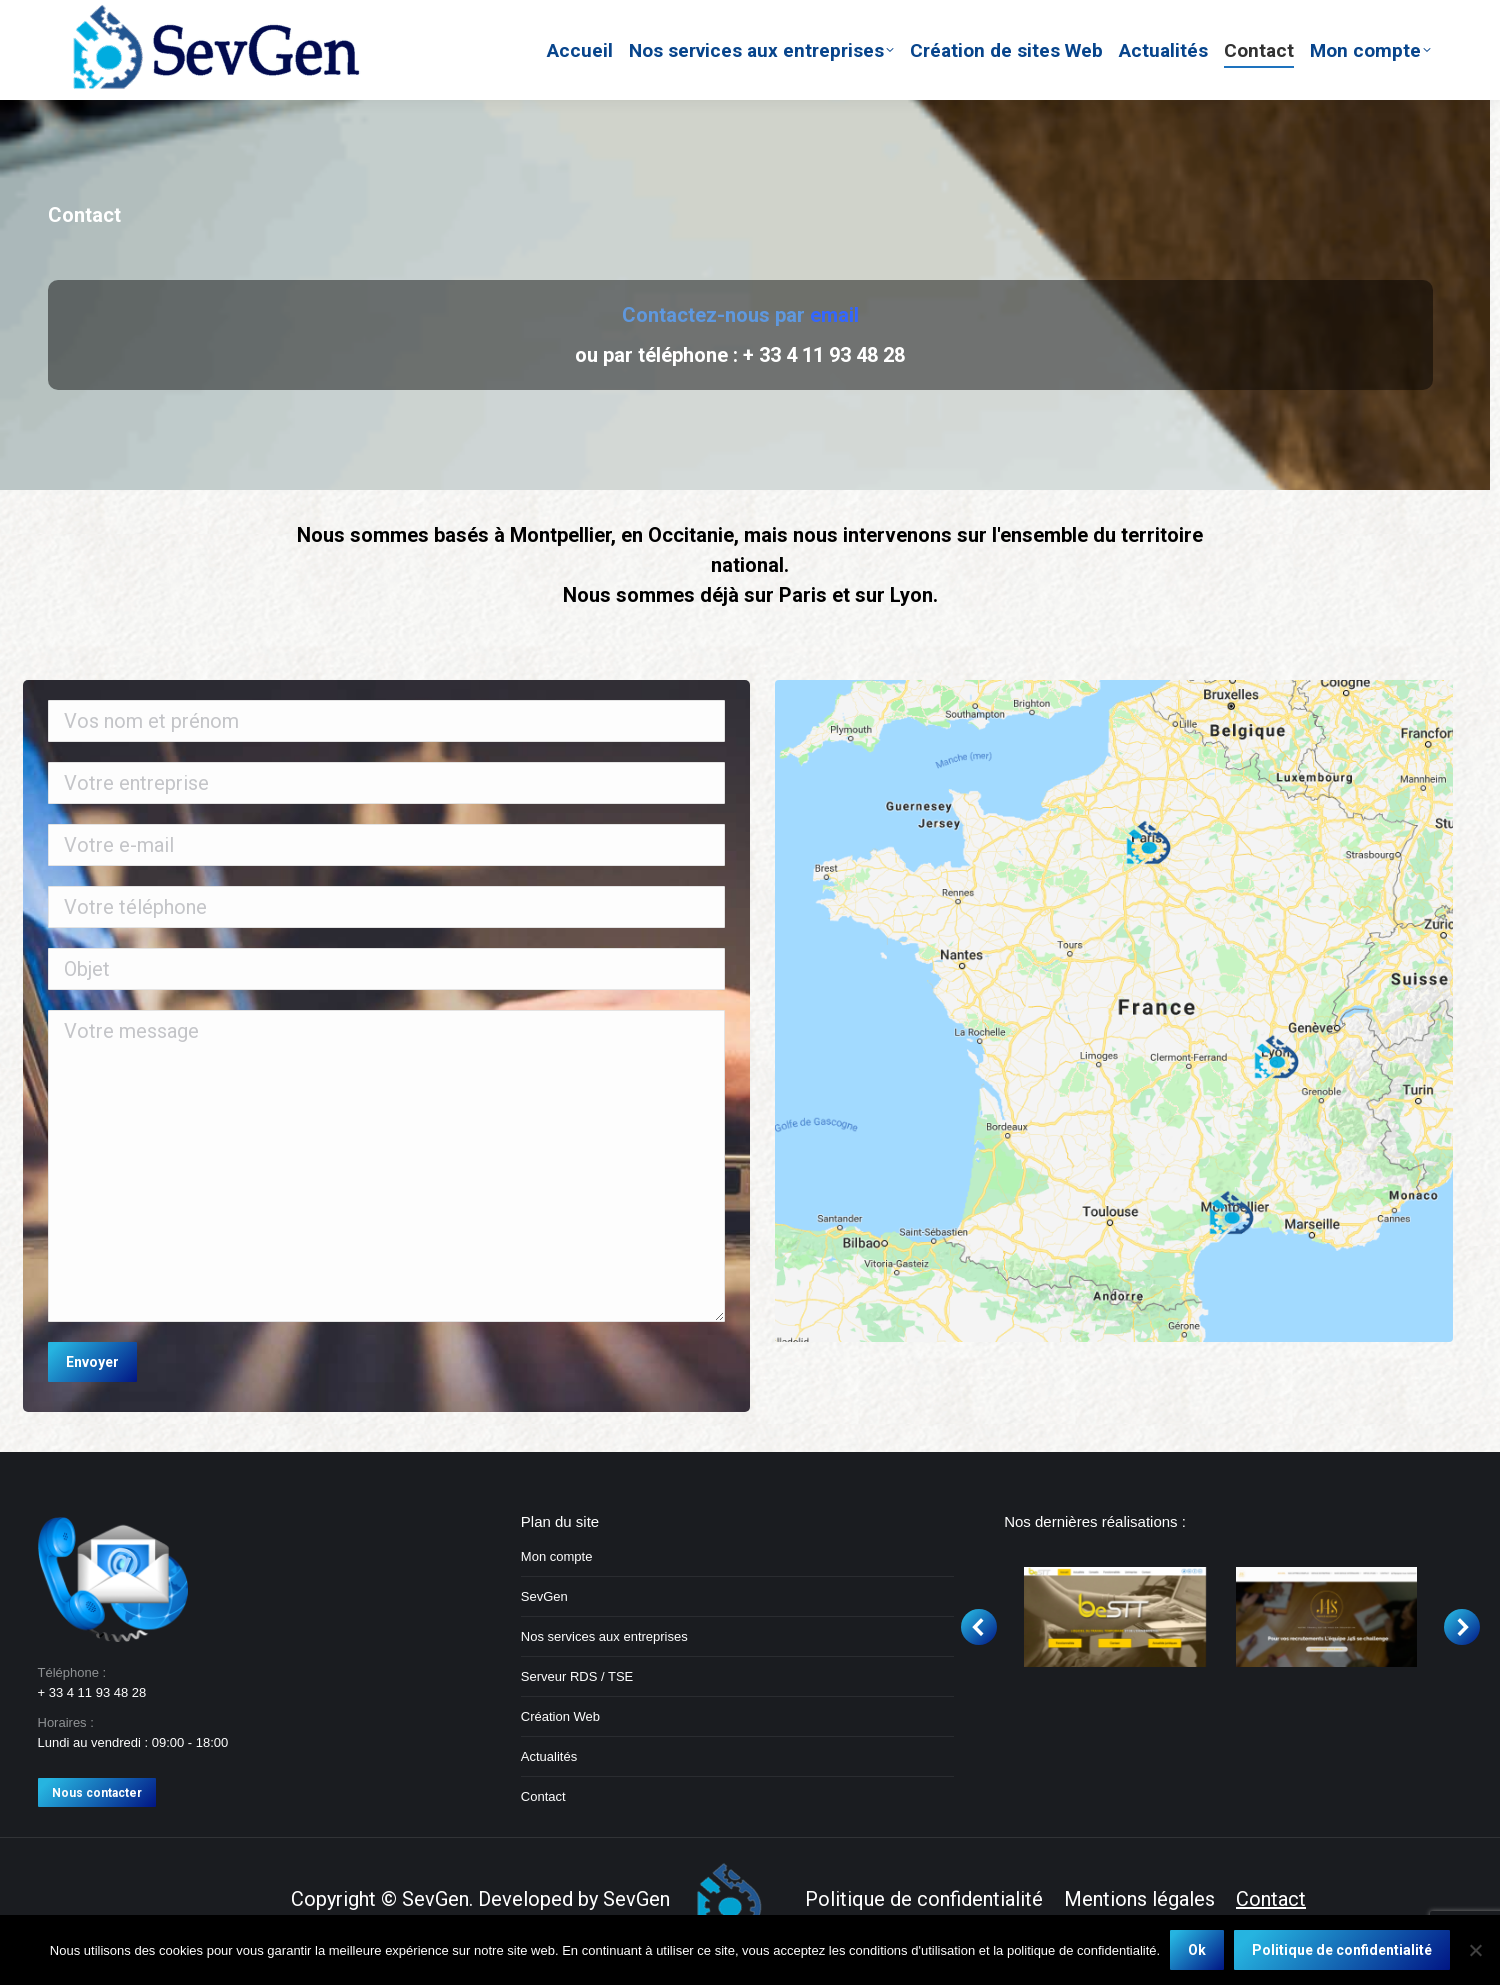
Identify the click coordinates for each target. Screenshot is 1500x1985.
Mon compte (557, 1556)
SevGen (544, 1596)
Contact (543, 1796)
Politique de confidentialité (1342, 1950)
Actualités (549, 1756)
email (834, 315)
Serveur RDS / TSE (577, 1676)
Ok (1197, 1950)
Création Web (560, 1716)
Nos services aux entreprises (604, 1636)
